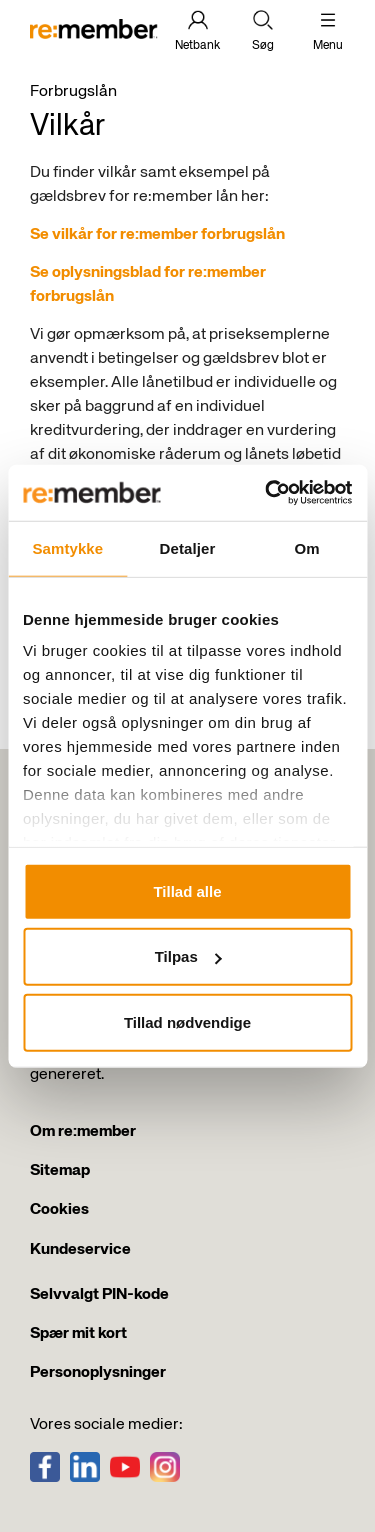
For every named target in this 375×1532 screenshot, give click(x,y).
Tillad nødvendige (187, 1021)
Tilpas (188, 956)
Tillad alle (187, 890)
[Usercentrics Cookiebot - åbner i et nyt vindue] (267, 493)
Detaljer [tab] (188, 547)
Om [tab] (307, 547)
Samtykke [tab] (67, 547)
